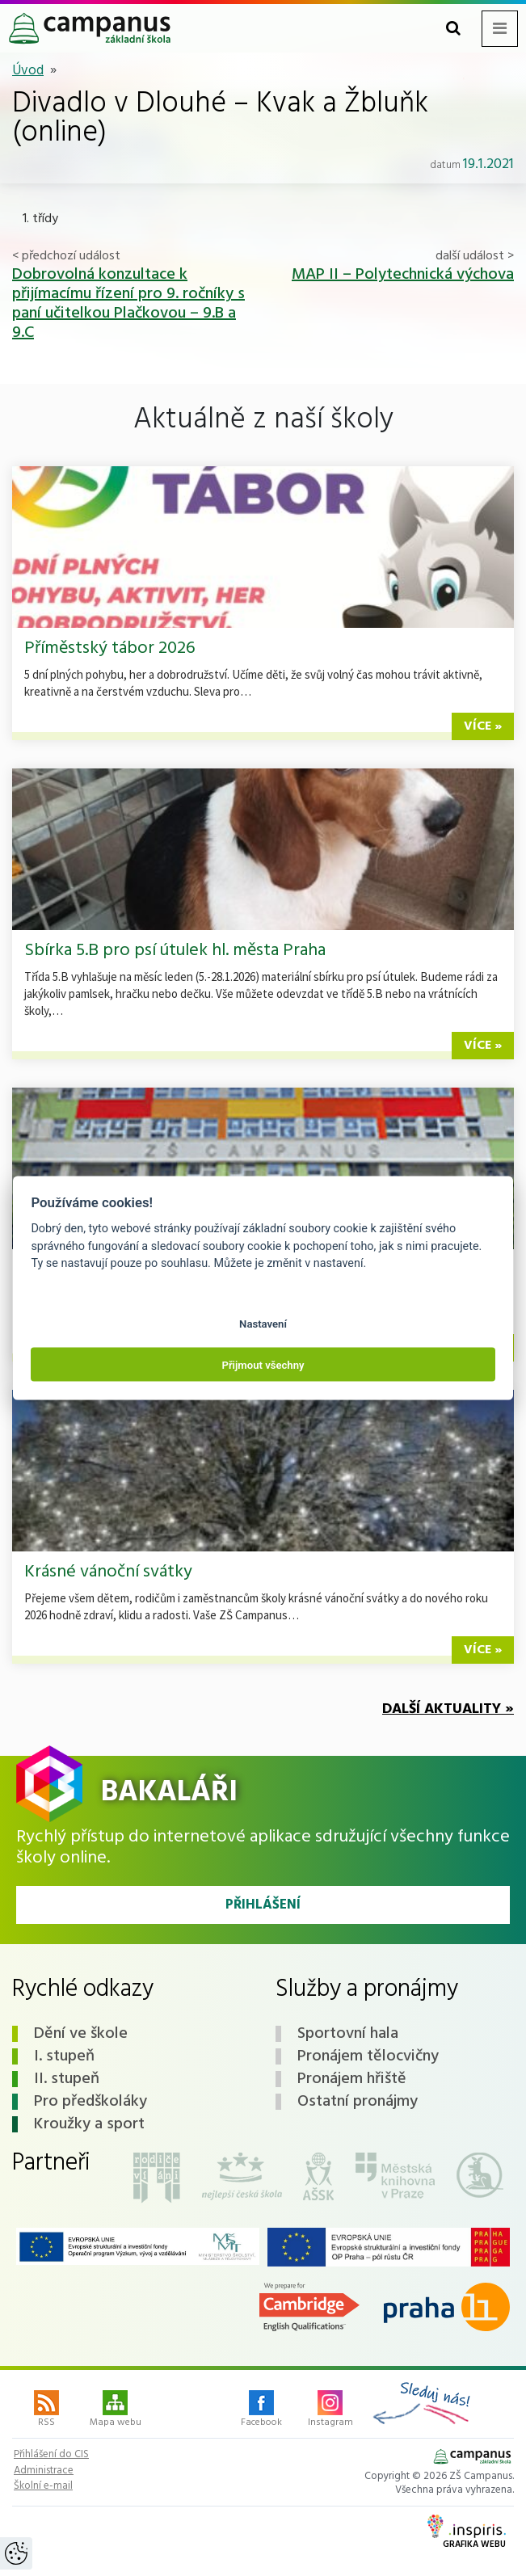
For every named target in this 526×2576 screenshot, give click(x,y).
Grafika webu (466, 2533)
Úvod (28, 71)
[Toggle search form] (453, 28)
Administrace (44, 2471)
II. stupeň (66, 2079)
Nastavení (263, 1324)
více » (483, 726)
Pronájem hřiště (351, 2079)
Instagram (330, 2410)
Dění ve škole (81, 2034)
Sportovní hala (347, 2034)
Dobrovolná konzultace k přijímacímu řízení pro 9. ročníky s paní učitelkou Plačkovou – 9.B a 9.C (128, 304)
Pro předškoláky (90, 2102)
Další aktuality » (448, 1709)
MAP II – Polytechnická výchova (403, 275)
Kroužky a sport (89, 2124)
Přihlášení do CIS (51, 2455)
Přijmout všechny (262, 1364)
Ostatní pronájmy (357, 2102)
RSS (46, 2410)
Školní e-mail (43, 2486)
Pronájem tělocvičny (368, 2056)
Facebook (261, 2410)
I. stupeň (64, 2056)
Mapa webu (115, 2410)
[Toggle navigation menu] (500, 29)
